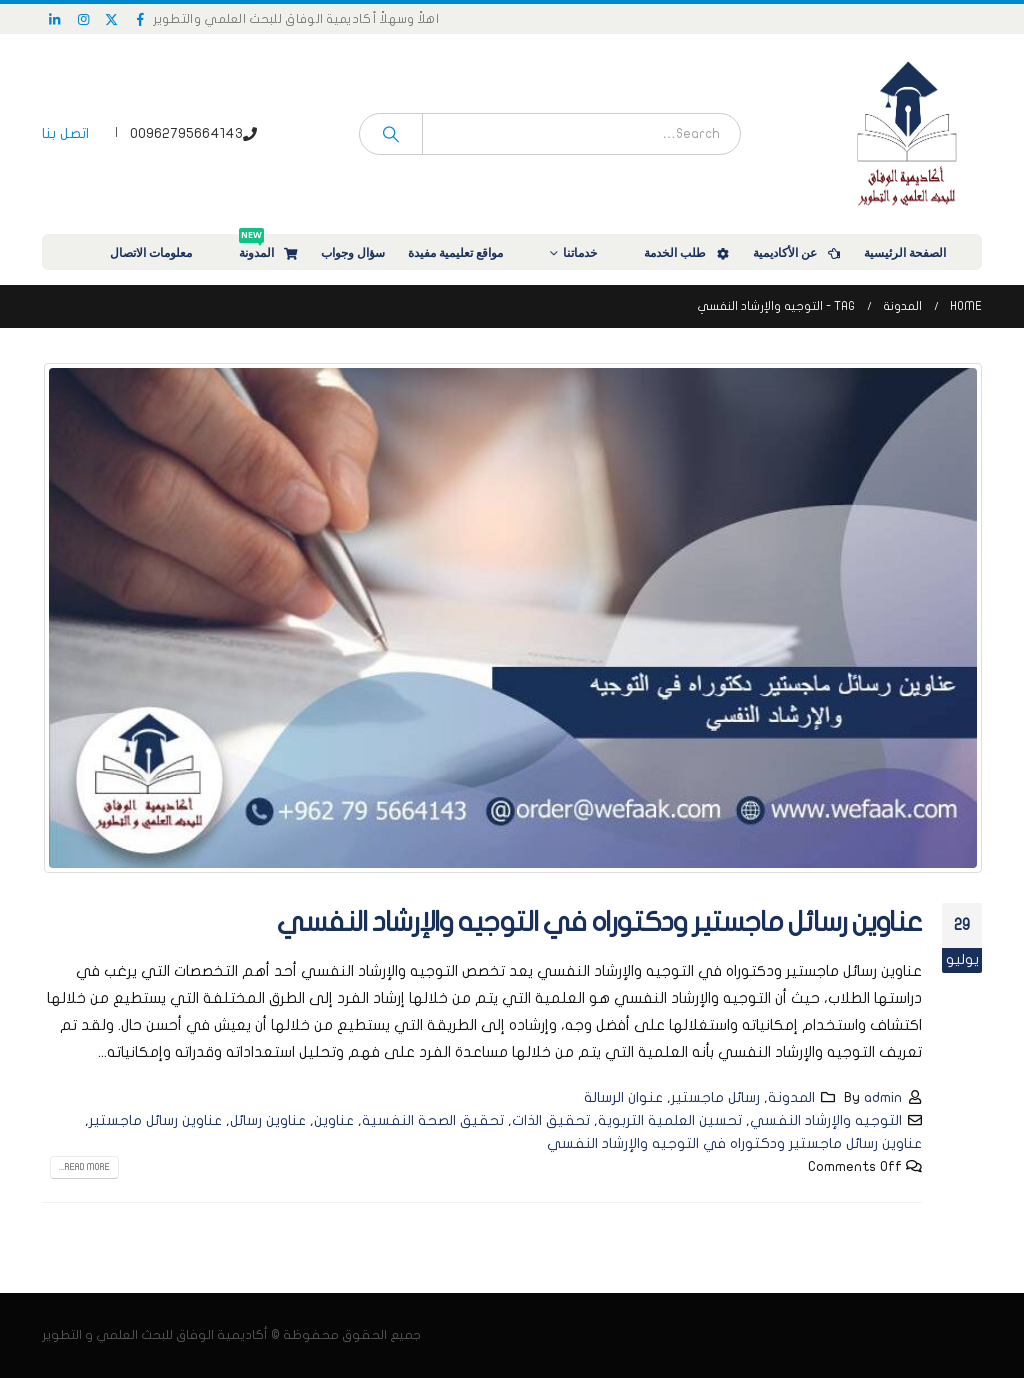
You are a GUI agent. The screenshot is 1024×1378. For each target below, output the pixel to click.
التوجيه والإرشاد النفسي (826, 1120)
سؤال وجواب (353, 252)
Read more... (84, 1167)
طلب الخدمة (688, 252)
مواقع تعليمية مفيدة (468, 252)
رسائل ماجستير (715, 1097)
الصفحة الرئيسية (918, 252)
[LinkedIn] (55, 19)
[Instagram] (84, 19)
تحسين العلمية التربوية (670, 1120)
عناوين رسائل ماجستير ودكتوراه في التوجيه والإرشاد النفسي (599, 922)
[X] (112, 19)
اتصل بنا (65, 133)
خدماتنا (593, 252)
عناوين (334, 1120)
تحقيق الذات (551, 1120)
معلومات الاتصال (164, 252)
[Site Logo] (907, 134)
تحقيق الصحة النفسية (433, 1120)
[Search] (391, 134)
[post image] (512, 617)
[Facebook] (141, 19)
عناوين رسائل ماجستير (155, 1120)
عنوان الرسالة (623, 1097)
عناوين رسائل (268, 1120)
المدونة (269, 247)
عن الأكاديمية (798, 252)
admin (883, 1097)
